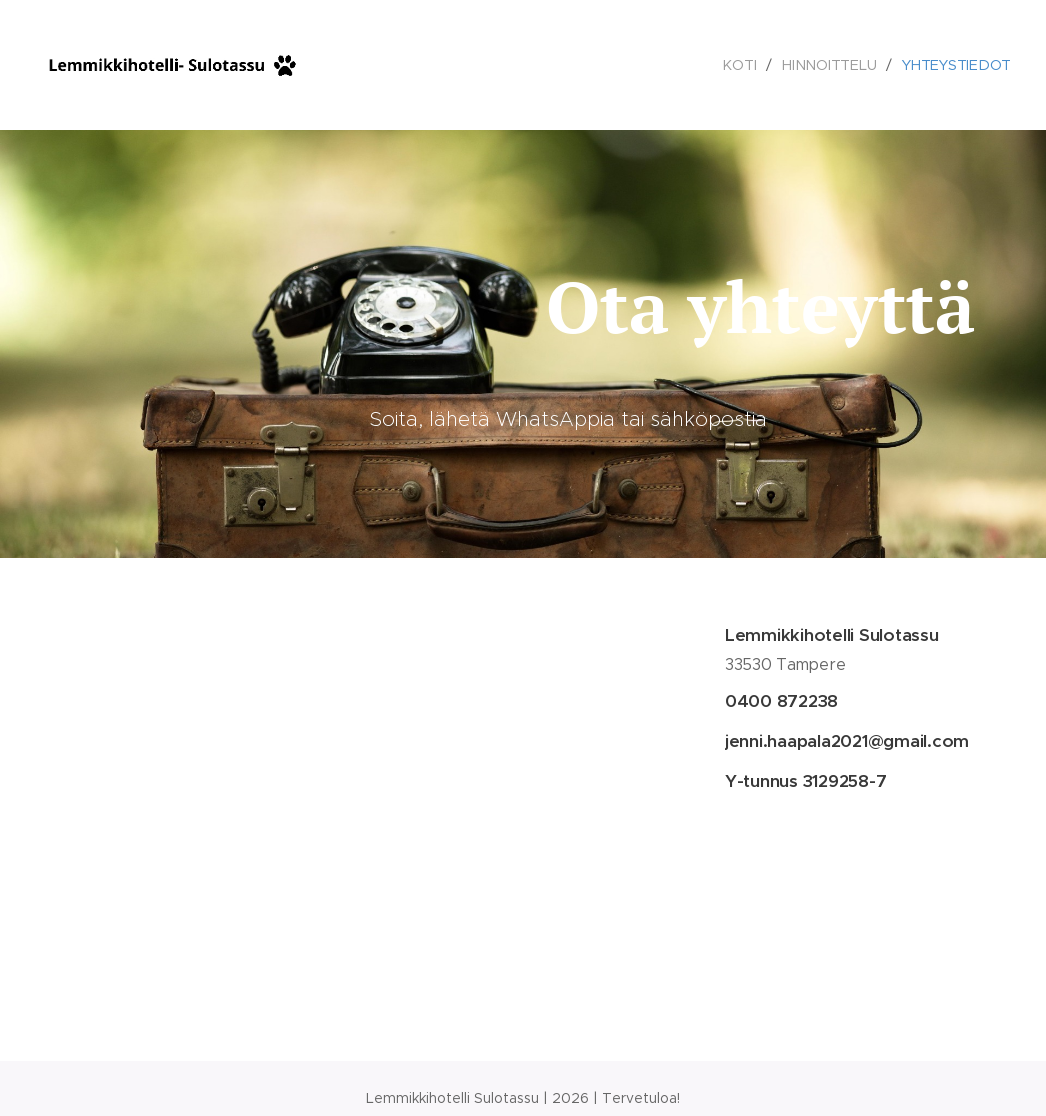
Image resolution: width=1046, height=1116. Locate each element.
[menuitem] (742, 65)
